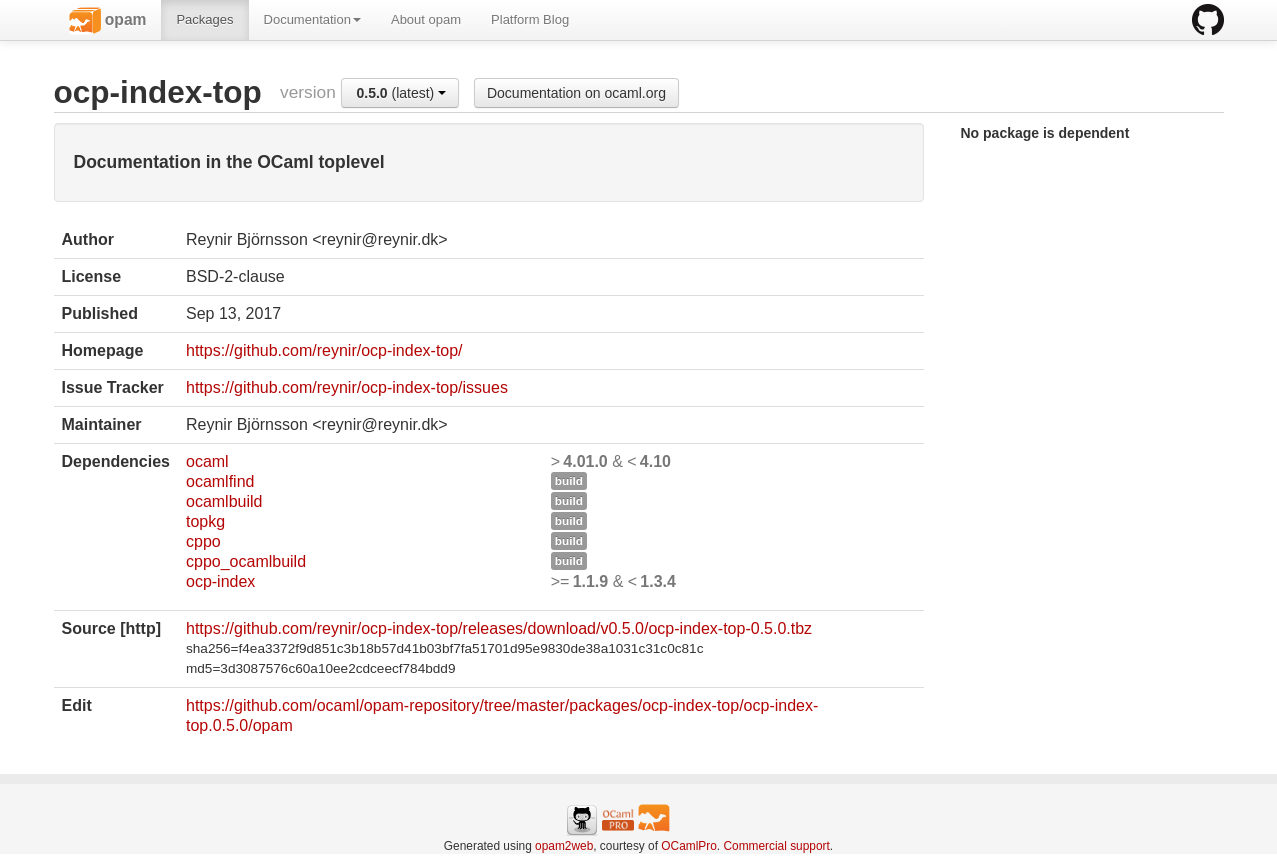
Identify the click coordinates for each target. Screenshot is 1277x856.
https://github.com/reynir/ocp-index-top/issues (347, 387)
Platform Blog (530, 19)
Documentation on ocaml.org (576, 93)
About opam (426, 19)
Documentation (312, 19)
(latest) (401, 93)
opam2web (564, 846)
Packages (204, 19)
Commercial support (776, 846)
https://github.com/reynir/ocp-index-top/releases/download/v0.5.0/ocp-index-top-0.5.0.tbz (499, 628)
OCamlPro (689, 846)
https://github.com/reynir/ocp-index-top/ (324, 350)
